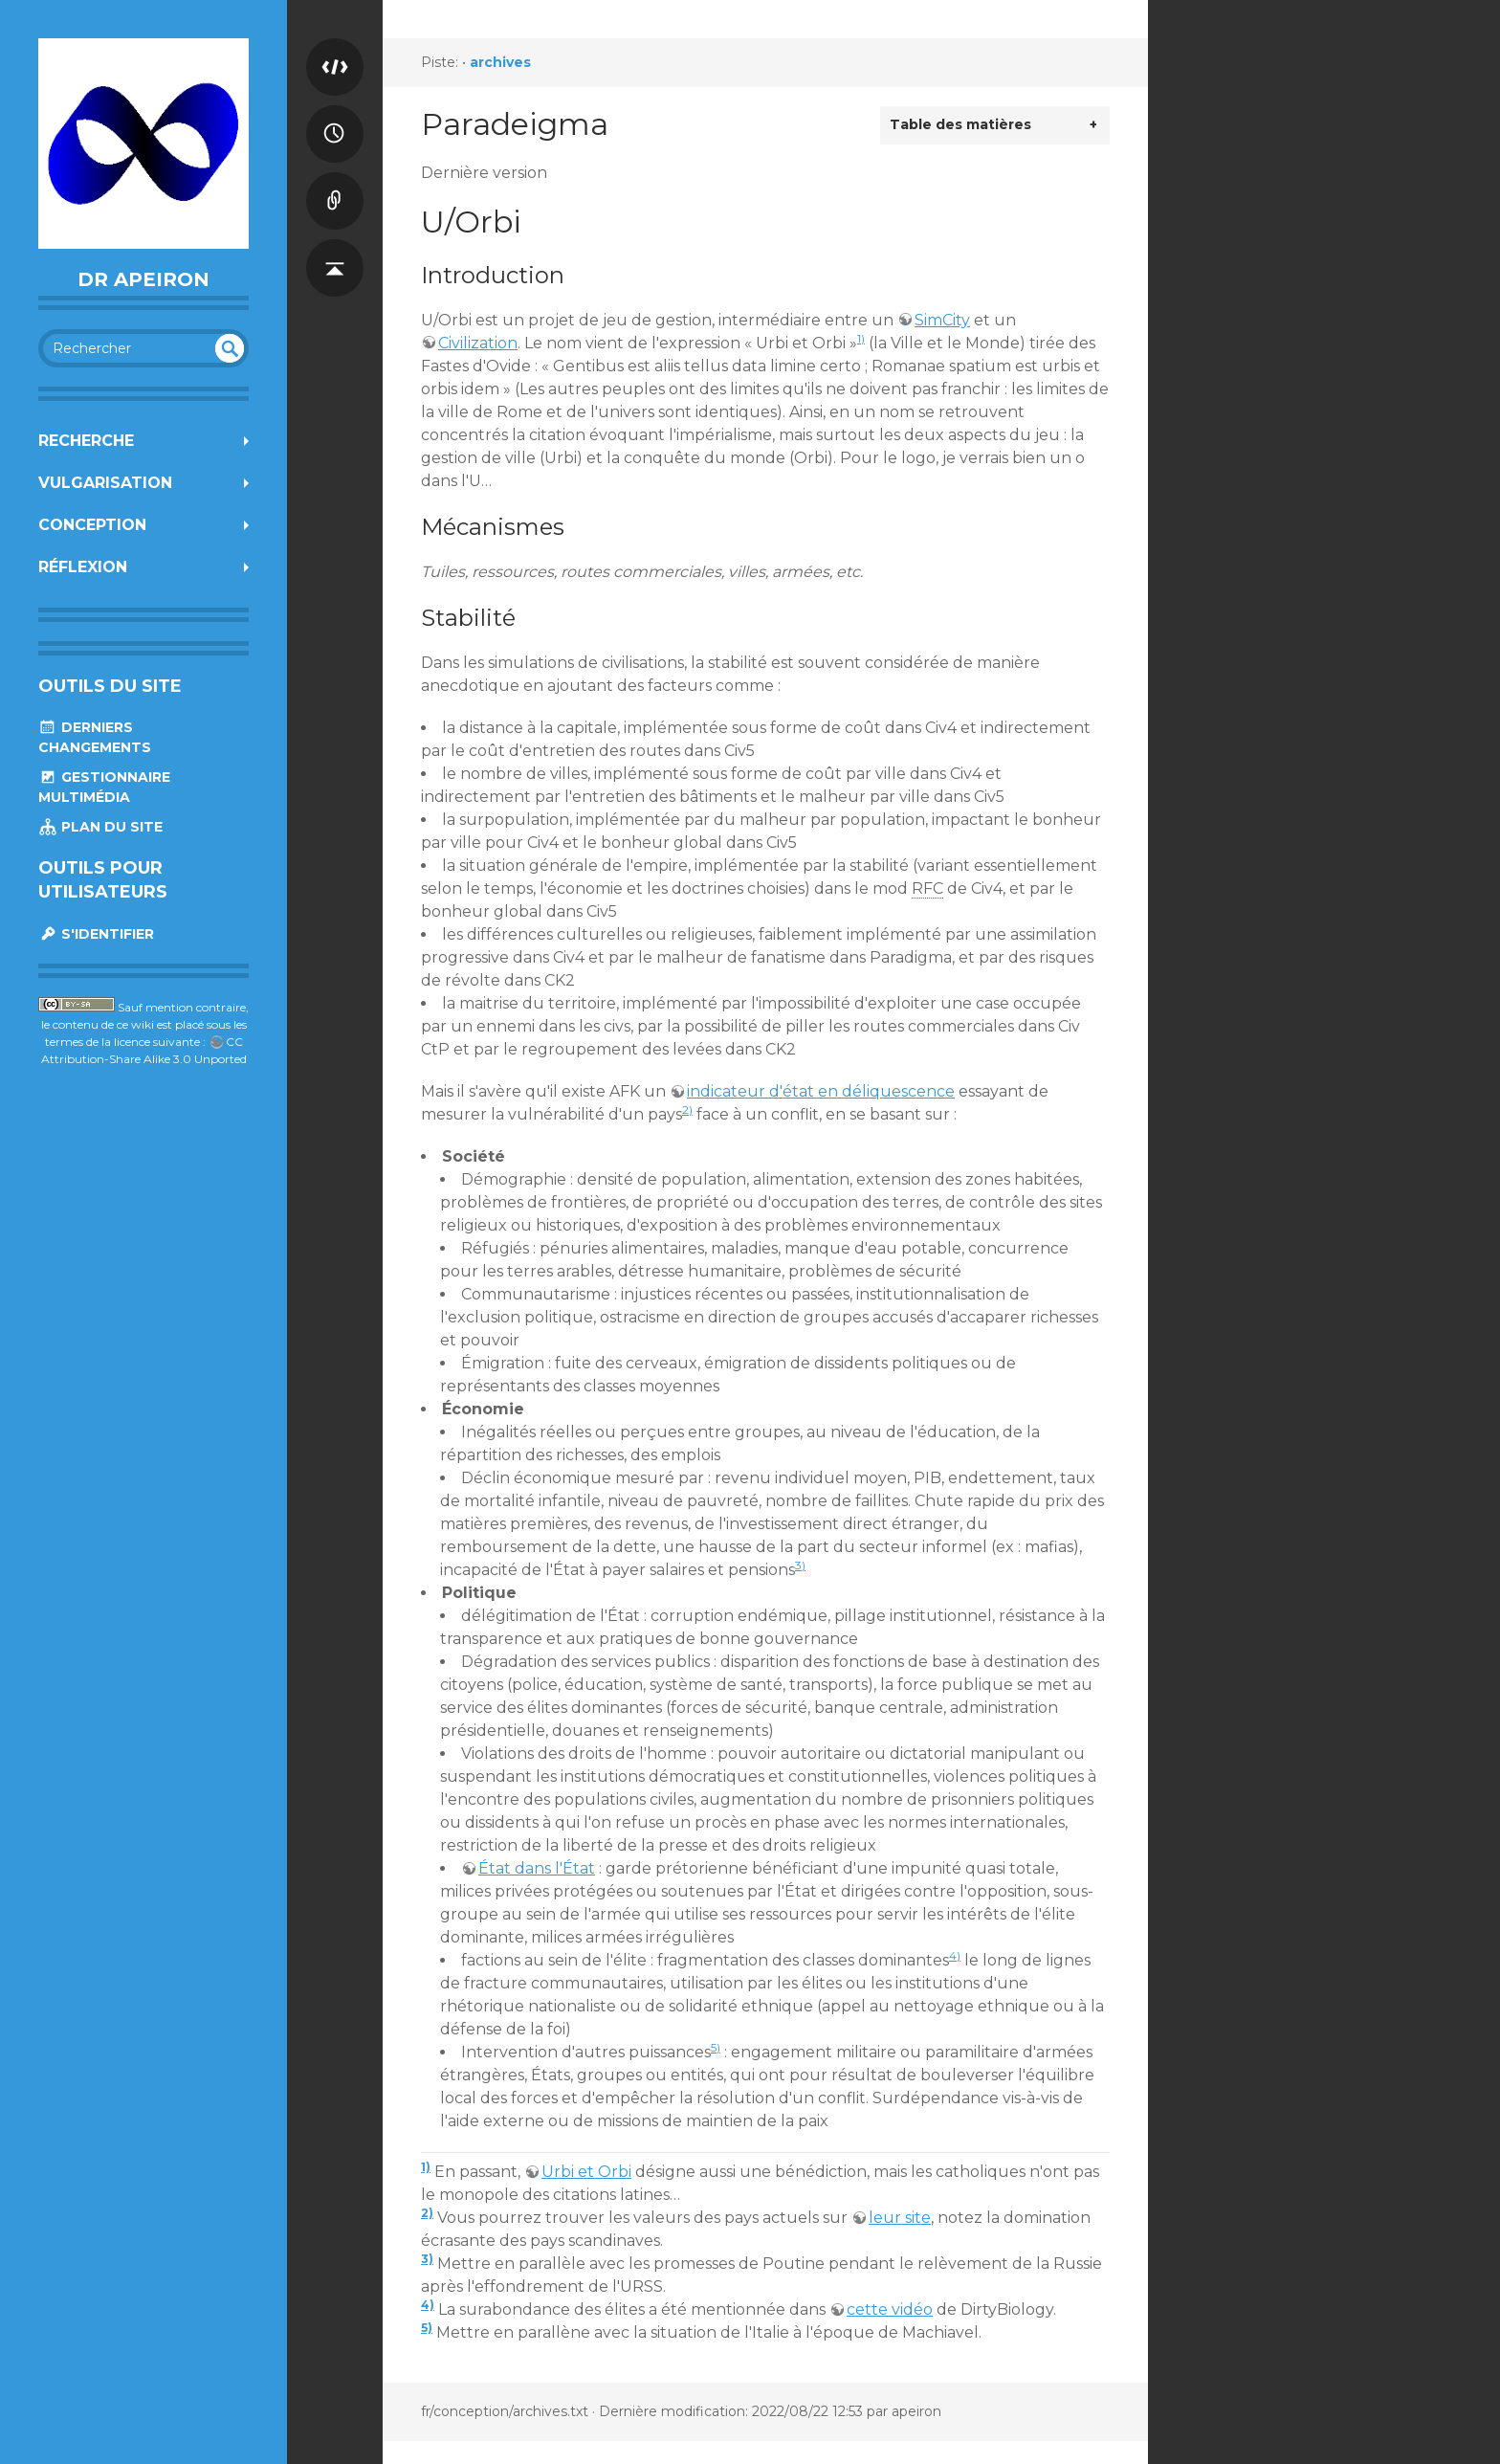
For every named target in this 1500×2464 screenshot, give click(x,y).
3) (800, 1565)
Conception (92, 525)
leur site (900, 2218)
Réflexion (82, 567)
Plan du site (100, 826)
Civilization (478, 343)
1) (861, 338)
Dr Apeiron (143, 279)
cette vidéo (890, 2309)
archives (500, 62)
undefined (229, 348)
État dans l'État (536, 1868)
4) (954, 1955)
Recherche (86, 441)
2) (687, 1109)
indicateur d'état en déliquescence (821, 1091)
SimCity (942, 320)
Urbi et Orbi (586, 2172)
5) (715, 2047)
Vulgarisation (105, 483)
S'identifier (96, 934)
